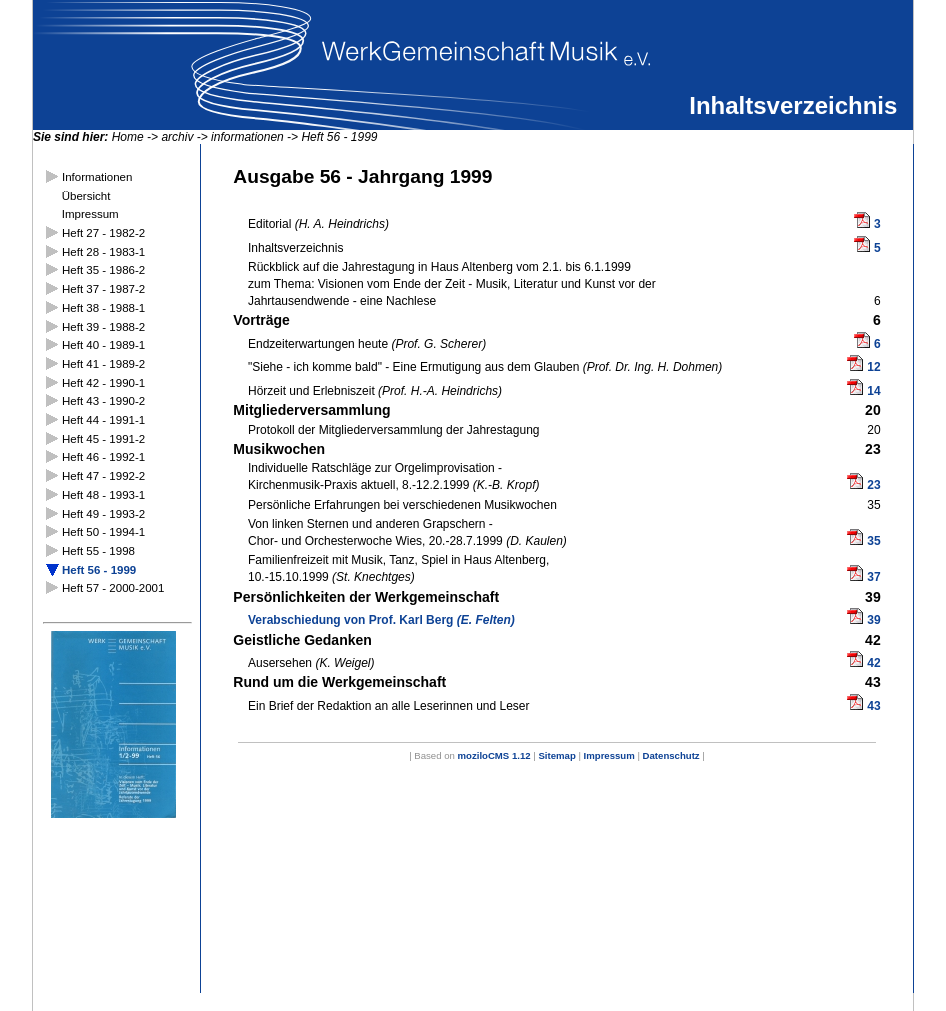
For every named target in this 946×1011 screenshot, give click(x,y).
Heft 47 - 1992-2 (103, 476)
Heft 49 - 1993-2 (103, 514)
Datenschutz (671, 755)
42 (873, 663)
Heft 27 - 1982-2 (103, 233)
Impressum (90, 214)
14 (873, 391)
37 (873, 577)
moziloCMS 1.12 (494, 755)
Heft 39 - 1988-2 (103, 327)
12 (873, 367)
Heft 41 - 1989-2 (103, 364)
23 (873, 485)
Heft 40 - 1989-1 (103, 345)
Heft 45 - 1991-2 (103, 439)
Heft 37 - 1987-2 (103, 289)
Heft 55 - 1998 (98, 551)
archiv (177, 137)
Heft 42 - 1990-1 (103, 383)
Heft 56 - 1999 (339, 137)
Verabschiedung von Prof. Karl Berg (381, 620)
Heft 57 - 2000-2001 (113, 588)
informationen (247, 137)
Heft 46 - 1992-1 (103, 457)
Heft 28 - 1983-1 (103, 252)
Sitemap (556, 755)
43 (873, 706)
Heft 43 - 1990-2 (103, 401)
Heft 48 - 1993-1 (103, 495)
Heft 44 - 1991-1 (103, 420)
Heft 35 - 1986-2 (103, 270)
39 (873, 620)
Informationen (97, 177)
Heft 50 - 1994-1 (103, 532)
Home (128, 137)
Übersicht (86, 196)
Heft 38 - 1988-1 (103, 308)
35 (873, 541)
